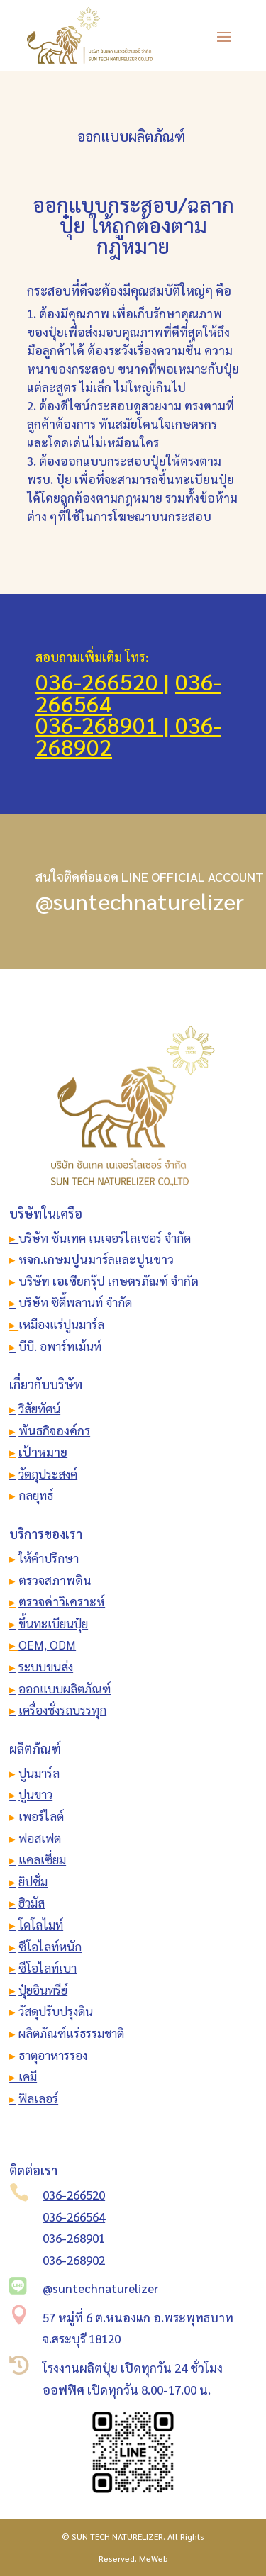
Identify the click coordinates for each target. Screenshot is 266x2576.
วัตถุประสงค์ (47, 1474)
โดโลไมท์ (40, 1924)
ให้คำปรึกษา (48, 1558)
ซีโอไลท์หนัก (50, 1946)
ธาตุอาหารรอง (52, 2055)
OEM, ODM (47, 1644)
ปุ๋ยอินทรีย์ (42, 1990)
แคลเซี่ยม (42, 1859)
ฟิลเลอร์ (38, 2098)
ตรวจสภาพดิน (55, 1580)
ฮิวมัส (31, 1902)
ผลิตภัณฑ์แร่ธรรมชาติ (71, 2033)
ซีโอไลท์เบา (47, 1968)
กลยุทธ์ (35, 1495)
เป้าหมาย (42, 1452)
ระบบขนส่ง (45, 1666)
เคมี (26, 2076)
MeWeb (153, 2558)
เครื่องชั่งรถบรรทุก (62, 1710)
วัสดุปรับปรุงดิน (55, 2011)
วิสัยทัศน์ (39, 1408)
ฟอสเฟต (39, 1838)
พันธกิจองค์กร (54, 1430)
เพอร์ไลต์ (41, 1816)
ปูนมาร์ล (39, 1773)
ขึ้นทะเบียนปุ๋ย (53, 1623)
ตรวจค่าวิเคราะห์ (61, 1601)
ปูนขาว (35, 1794)
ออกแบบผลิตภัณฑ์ (64, 1688)
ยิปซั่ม (33, 1881)
